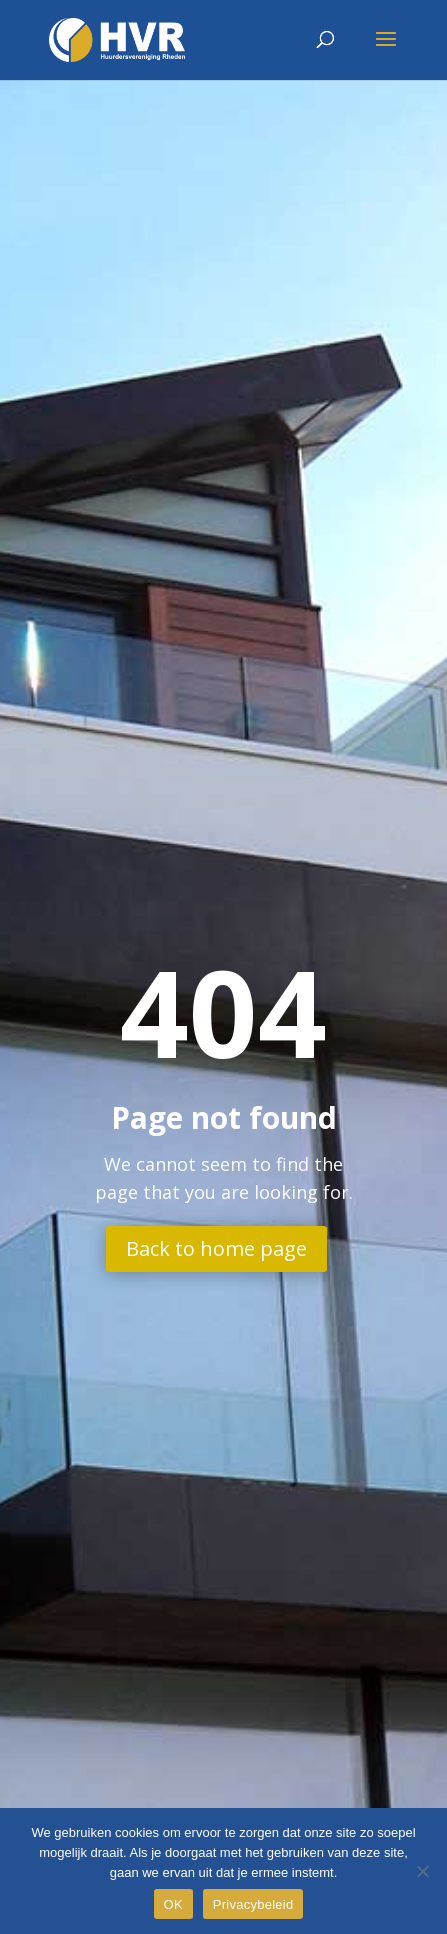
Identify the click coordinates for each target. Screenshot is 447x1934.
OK (173, 1904)
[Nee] (422, 1871)
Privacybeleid (253, 1904)
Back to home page (216, 1248)
